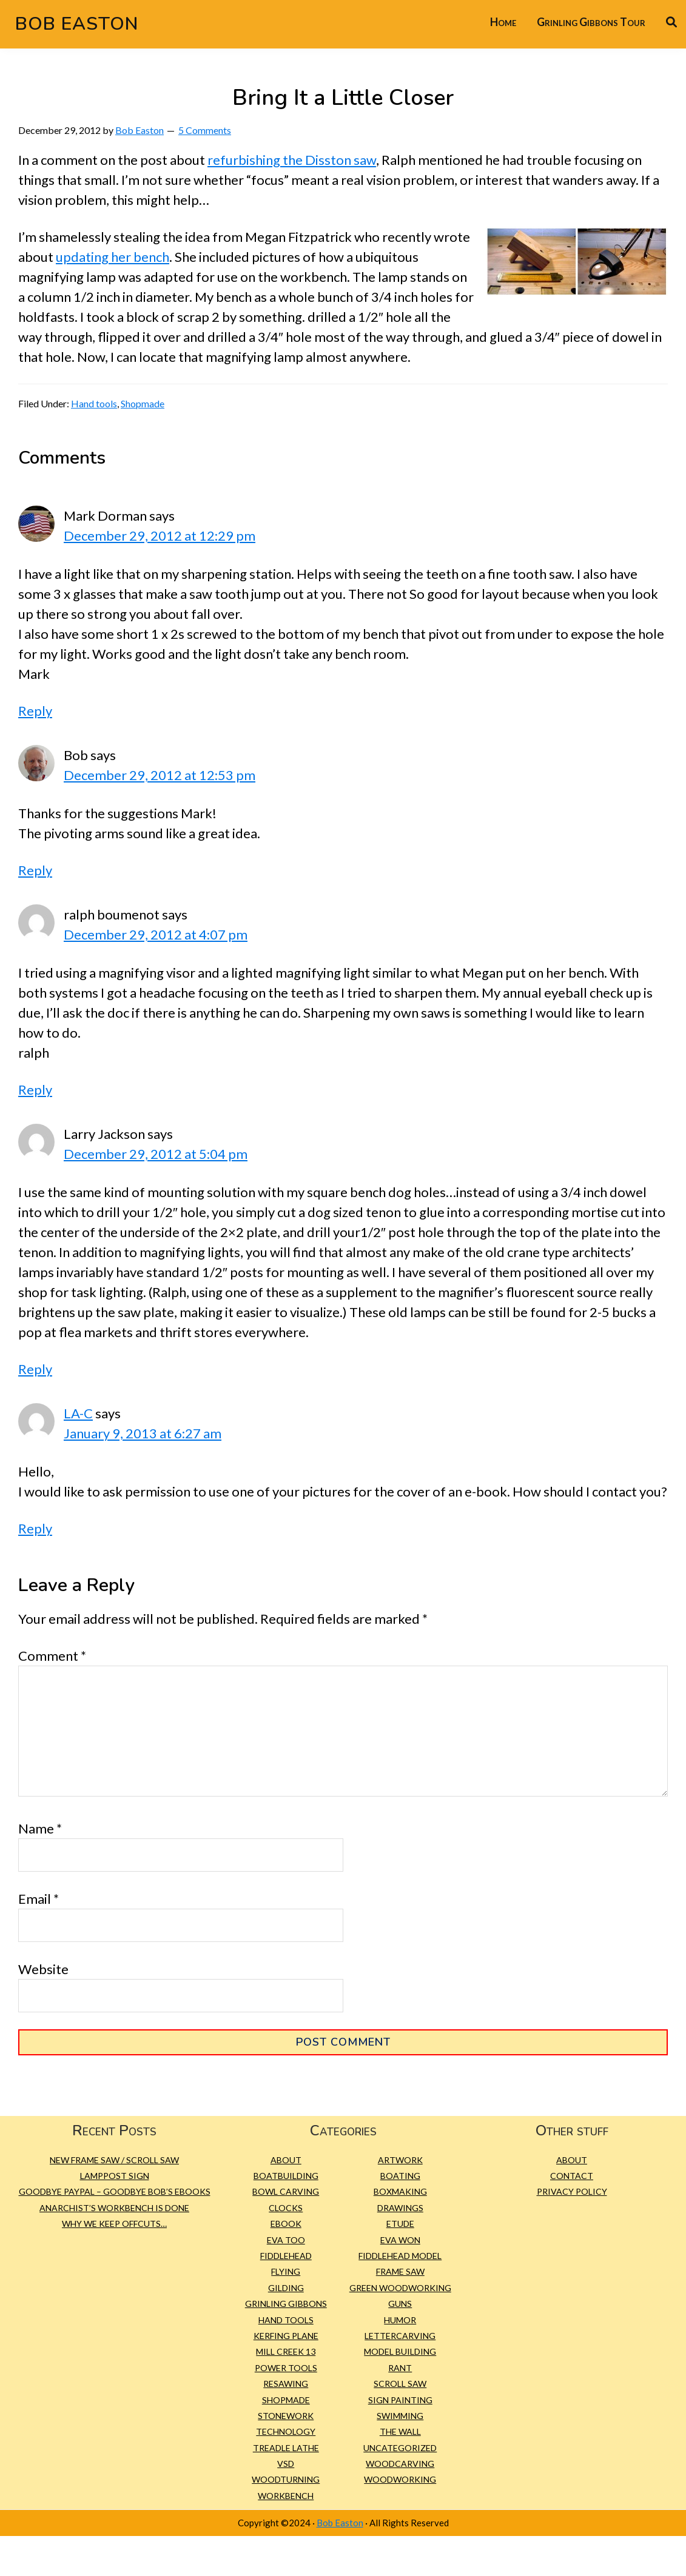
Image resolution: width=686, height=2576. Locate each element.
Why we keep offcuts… (114, 2223)
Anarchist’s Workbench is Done (114, 2208)
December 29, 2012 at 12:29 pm (159, 535)
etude (400, 2223)
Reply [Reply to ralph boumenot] (35, 1089)
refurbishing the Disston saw (291, 160)
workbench (286, 2496)
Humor (400, 2320)
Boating (400, 2176)
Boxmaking (400, 2191)
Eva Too (286, 2240)
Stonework (286, 2416)
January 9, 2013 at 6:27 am (142, 1433)
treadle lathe (286, 2448)
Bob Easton (76, 24)
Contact (571, 2176)
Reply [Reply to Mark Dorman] (35, 710)
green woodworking (400, 2288)
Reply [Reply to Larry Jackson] (35, 1369)
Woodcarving (400, 2463)
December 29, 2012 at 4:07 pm (155, 934)
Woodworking (400, 2479)
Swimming (400, 2416)
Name (40, 1828)
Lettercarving (400, 2336)
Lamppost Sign (114, 2176)
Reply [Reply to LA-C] (35, 1528)
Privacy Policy (572, 2191)
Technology (285, 2431)
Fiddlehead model (400, 2256)
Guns (400, 2303)
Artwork (400, 2160)
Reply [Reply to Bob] (35, 870)
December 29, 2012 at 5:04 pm (155, 1154)
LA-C (78, 1413)
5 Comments (204, 130)
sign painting (400, 2400)
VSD (285, 2463)
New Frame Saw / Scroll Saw (114, 2160)
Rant (400, 2368)
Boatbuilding (286, 2176)
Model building (400, 2351)
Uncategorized (400, 2448)
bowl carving (285, 2191)
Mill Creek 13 (285, 2351)
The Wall (400, 2431)
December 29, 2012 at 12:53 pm (159, 775)
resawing (285, 2383)
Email (38, 1898)
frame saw (400, 2271)
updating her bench (112, 257)
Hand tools (94, 403)
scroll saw (400, 2383)
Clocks (286, 2208)
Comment (52, 1655)
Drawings (400, 2208)
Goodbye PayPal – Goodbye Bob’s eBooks (114, 2191)
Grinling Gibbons (286, 2303)
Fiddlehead (286, 2256)
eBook (286, 2223)
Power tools (286, 2368)
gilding (286, 2288)
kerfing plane (286, 2336)
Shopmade (142, 403)
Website (43, 1969)
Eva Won (400, 2240)
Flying (285, 2271)
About (286, 2160)
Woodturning (286, 2479)
